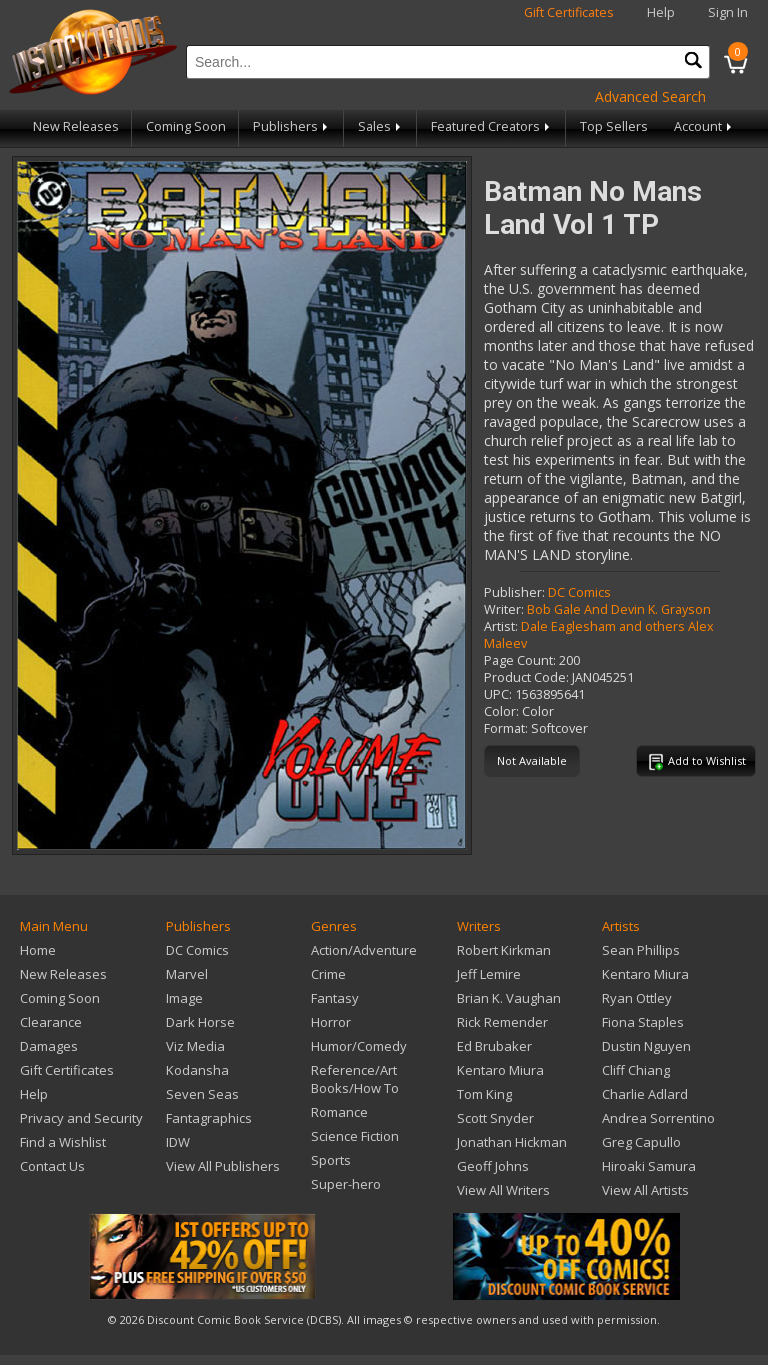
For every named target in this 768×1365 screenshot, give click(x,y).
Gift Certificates (569, 12)
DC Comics (579, 592)
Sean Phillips (641, 950)
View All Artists (645, 1190)
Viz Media (195, 1046)
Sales (381, 126)
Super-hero (346, 1184)
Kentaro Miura (500, 1070)
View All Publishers (223, 1166)
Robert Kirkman (504, 950)
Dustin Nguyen (646, 1046)
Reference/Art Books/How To (355, 1079)
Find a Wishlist (63, 1142)
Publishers (292, 126)
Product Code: (526, 677)
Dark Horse (200, 1022)
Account (704, 126)
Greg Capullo (641, 1142)
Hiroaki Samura (649, 1166)
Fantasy (335, 998)
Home (38, 950)
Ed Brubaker (494, 1046)
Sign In (728, 12)
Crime (328, 974)
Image (184, 998)
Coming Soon (186, 126)
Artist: (501, 626)
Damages (49, 1046)
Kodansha (197, 1070)
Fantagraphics (209, 1118)
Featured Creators (492, 126)
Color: (501, 711)
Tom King (484, 1094)
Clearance (51, 1022)
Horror (331, 1022)
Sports (331, 1160)
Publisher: (514, 592)
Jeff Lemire (489, 974)
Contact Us (52, 1166)
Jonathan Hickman (512, 1142)
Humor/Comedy (359, 1046)
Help (661, 12)
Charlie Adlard (645, 1094)
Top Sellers (614, 126)
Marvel (187, 974)
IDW (178, 1142)
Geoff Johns (493, 1166)
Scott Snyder (495, 1118)
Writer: (504, 609)
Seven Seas (202, 1094)
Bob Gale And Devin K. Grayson (619, 609)
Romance (339, 1112)
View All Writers (503, 1190)
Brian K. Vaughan (509, 998)
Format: (506, 728)
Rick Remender (502, 1022)
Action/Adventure (364, 950)
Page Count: (520, 660)
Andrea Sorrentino (658, 1118)
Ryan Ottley (637, 998)
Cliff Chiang (636, 1070)
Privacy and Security (81, 1118)
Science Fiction (355, 1136)
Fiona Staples (643, 1022)
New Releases (76, 126)
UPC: (498, 694)
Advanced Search (650, 96)
